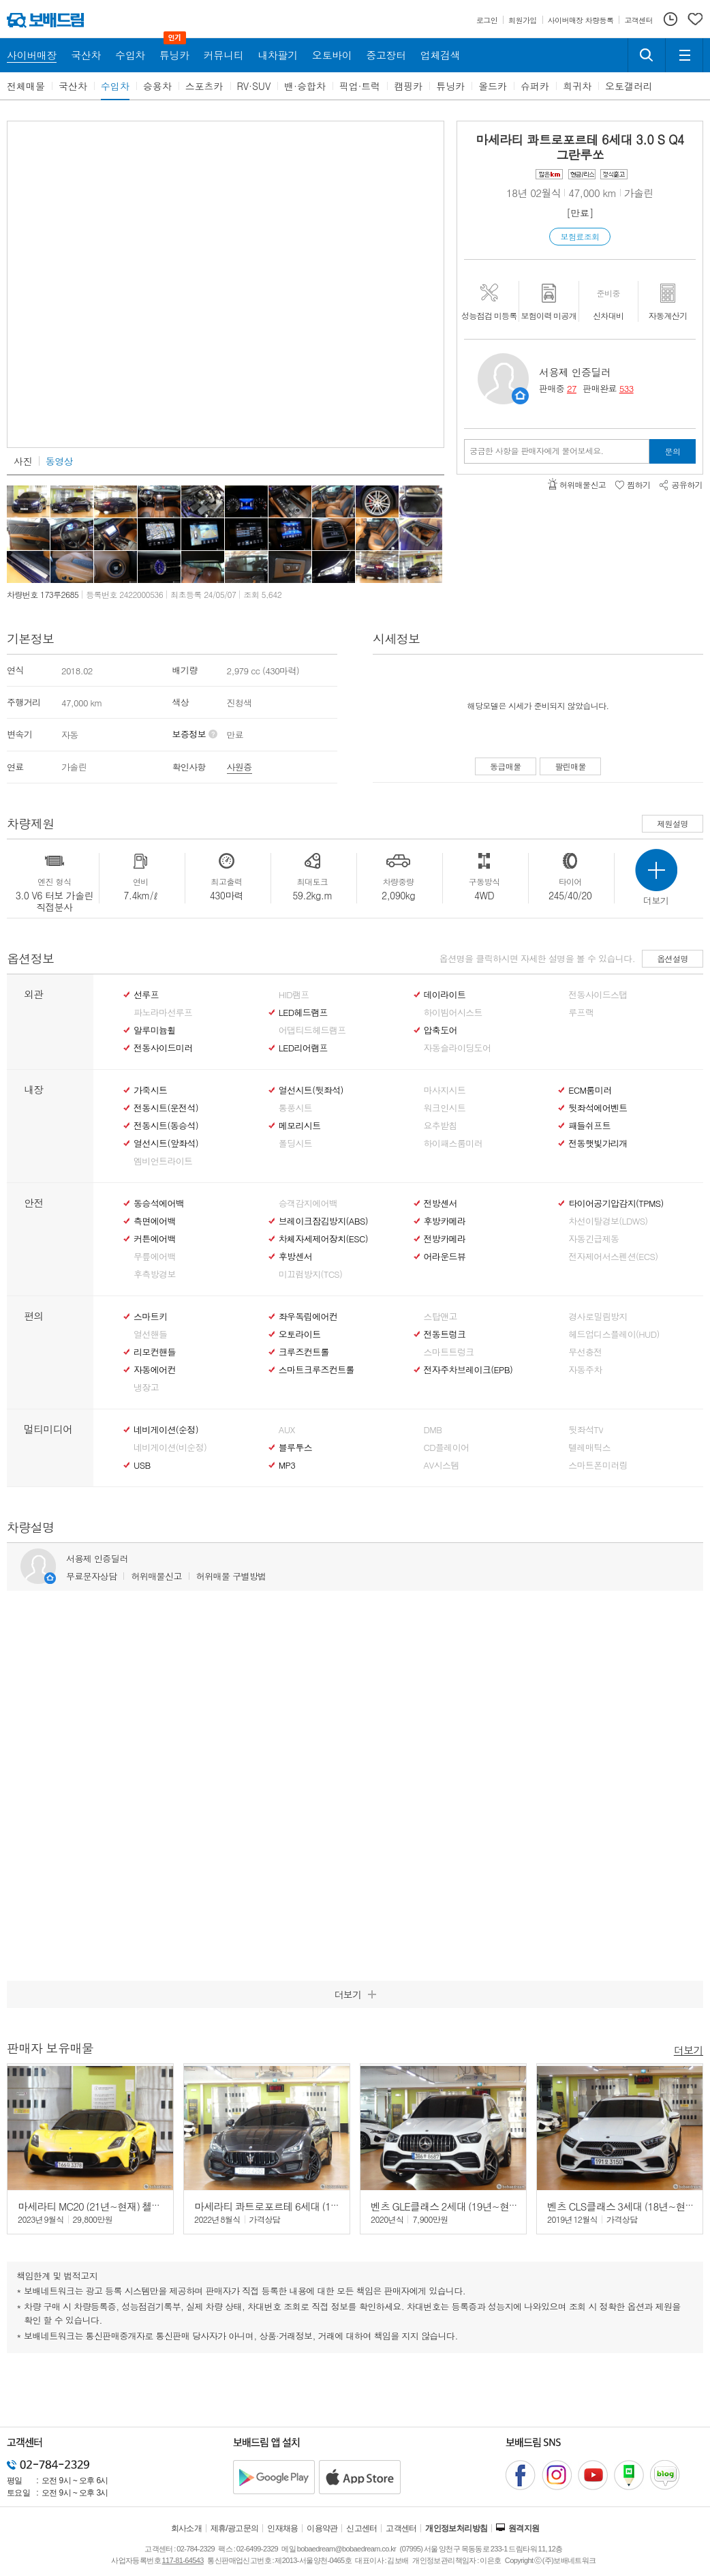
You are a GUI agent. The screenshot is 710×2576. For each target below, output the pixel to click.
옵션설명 (672, 958)
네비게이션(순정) (166, 1430)
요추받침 (440, 1125)
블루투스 (295, 1447)
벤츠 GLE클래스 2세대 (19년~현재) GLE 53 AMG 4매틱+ (491, 2206)
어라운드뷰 (445, 1256)
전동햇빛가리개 (597, 1143)
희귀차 (577, 86)
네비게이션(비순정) (170, 1447)
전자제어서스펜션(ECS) (613, 1256)
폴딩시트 (295, 1143)
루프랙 (580, 1012)
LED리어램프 (303, 1048)
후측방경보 (155, 1274)
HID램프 (294, 995)
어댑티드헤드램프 (312, 1030)
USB (142, 1465)
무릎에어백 (155, 1256)
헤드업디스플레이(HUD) (614, 1334)
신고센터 (361, 2528)
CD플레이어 (446, 1447)
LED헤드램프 (303, 1012)
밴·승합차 (305, 86)
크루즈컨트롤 (304, 1352)
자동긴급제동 (593, 1239)
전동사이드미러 (163, 1048)
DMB (433, 1430)
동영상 (59, 461)
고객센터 (401, 2528)
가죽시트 (150, 1090)
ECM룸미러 (589, 1090)
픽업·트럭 (360, 86)
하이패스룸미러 (453, 1143)
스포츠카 (204, 86)
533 (626, 388)
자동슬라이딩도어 (457, 1048)
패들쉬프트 (589, 1125)
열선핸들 (150, 1334)
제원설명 (672, 823)
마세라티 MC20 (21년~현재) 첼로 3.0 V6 (104, 2206)
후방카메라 (445, 1221)
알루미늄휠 (155, 1030)
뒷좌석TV (585, 1430)
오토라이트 (300, 1334)
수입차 (115, 86)
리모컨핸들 (155, 1352)
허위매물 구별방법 (231, 1576)
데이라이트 (445, 995)
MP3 (287, 1465)
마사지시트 (445, 1090)
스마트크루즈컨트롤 (316, 1370)
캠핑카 (408, 86)
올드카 (492, 86)
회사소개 (186, 2528)
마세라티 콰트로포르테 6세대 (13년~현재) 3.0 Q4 (300, 2206)
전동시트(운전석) (166, 1108)
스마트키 (150, 1316)
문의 (673, 451)
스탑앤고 (440, 1316)
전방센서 (440, 1203)
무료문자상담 (91, 1576)
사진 (23, 461)
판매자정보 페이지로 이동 (520, 395)
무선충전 (585, 1352)
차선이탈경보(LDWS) (607, 1221)
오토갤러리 (629, 86)
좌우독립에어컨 (308, 1316)
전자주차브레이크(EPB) (468, 1370)
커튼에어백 (155, 1239)
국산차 (73, 86)
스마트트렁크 (449, 1352)
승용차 (157, 86)
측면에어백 (155, 1221)
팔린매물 (570, 766)
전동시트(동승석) (166, 1125)
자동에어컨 (155, 1370)
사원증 (239, 766)
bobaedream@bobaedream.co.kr (346, 2549)
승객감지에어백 (308, 1203)
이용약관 (322, 2528)
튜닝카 (450, 86)
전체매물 (26, 86)
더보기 (688, 2049)
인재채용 (282, 2528)
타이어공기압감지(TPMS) (615, 1203)
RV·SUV (254, 86)
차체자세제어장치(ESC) (323, 1239)
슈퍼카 (535, 86)
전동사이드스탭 (597, 995)
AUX (287, 1430)
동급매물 (505, 766)
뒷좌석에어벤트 (597, 1108)
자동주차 (585, 1370)
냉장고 (146, 1387)
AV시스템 (441, 1465)
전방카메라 (445, 1239)
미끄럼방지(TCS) (311, 1274)
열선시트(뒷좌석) (311, 1090)
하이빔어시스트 (453, 1012)
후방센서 (295, 1256)
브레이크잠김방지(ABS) (323, 1221)
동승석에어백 (159, 1203)
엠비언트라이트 (163, 1161)
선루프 (146, 995)
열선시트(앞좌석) (166, 1143)
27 (571, 388)
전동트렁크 (445, 1334)
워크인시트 (445, 1108)
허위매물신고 (156, 1576)
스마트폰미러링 (597, 1465)
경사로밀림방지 (597, 1316)
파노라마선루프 (163, 1012)
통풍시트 (295, 1108)
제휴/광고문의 (235, 2528)
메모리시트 (300, 1125)
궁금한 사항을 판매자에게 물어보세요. (536, 451)
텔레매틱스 (589, 1447)
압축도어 (440, 1030)
